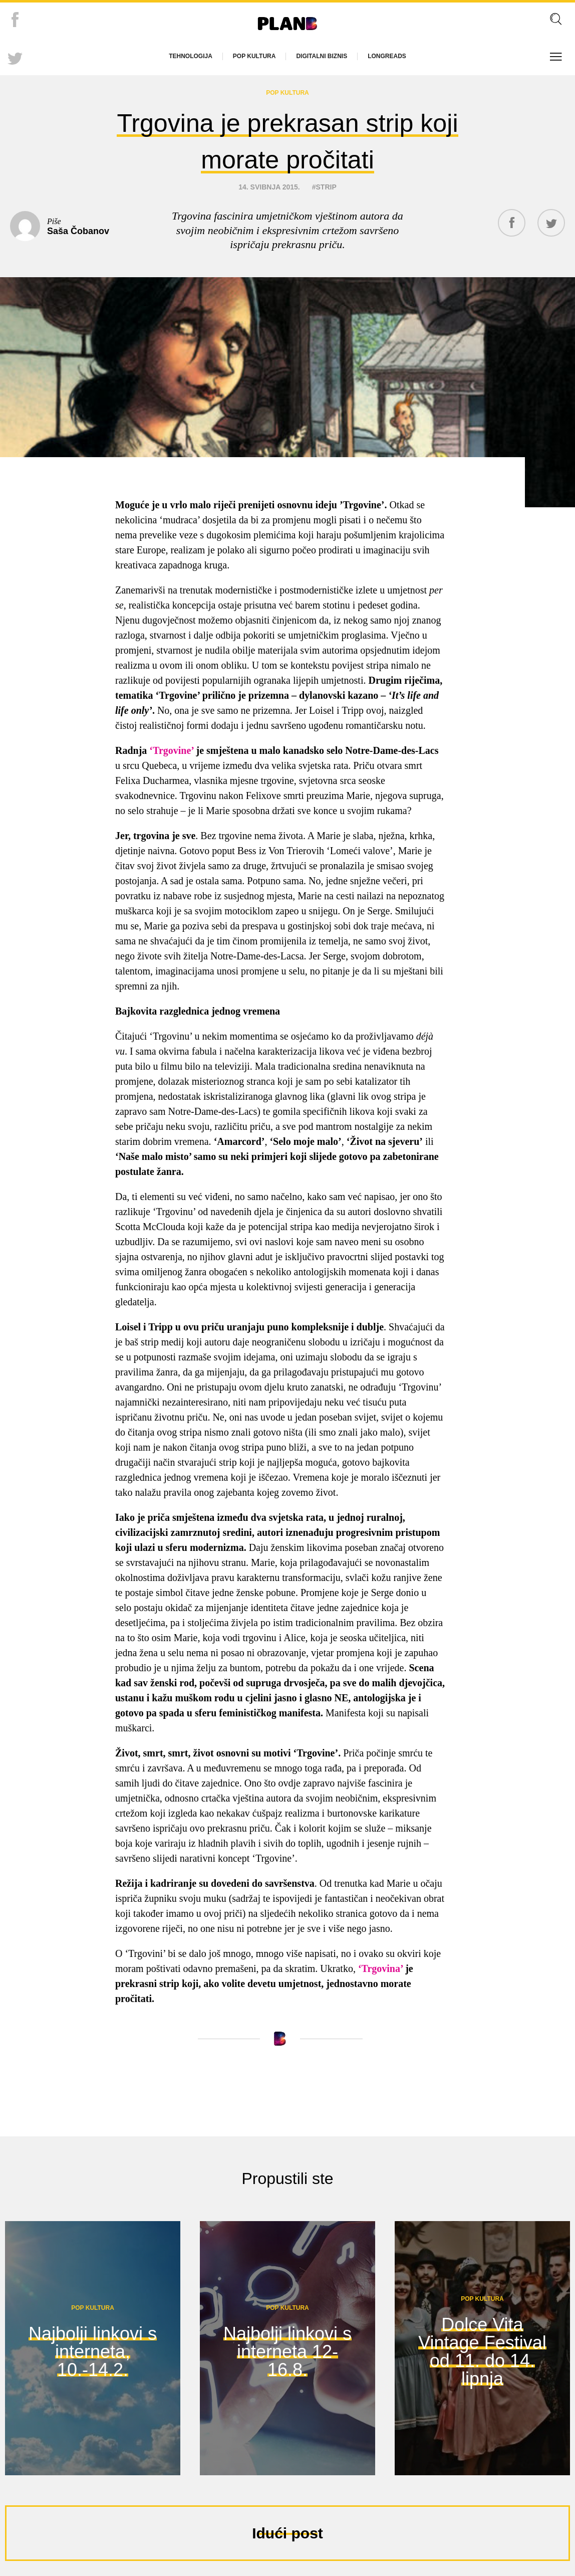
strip (326, 182)
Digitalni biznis (321, 56)
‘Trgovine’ (171, 745)
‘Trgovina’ (381, 1963)
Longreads (387, 56)
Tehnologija (190, 56)
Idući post (287, 2528)
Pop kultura (254, 56)
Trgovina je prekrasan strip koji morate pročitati (287, 138)
